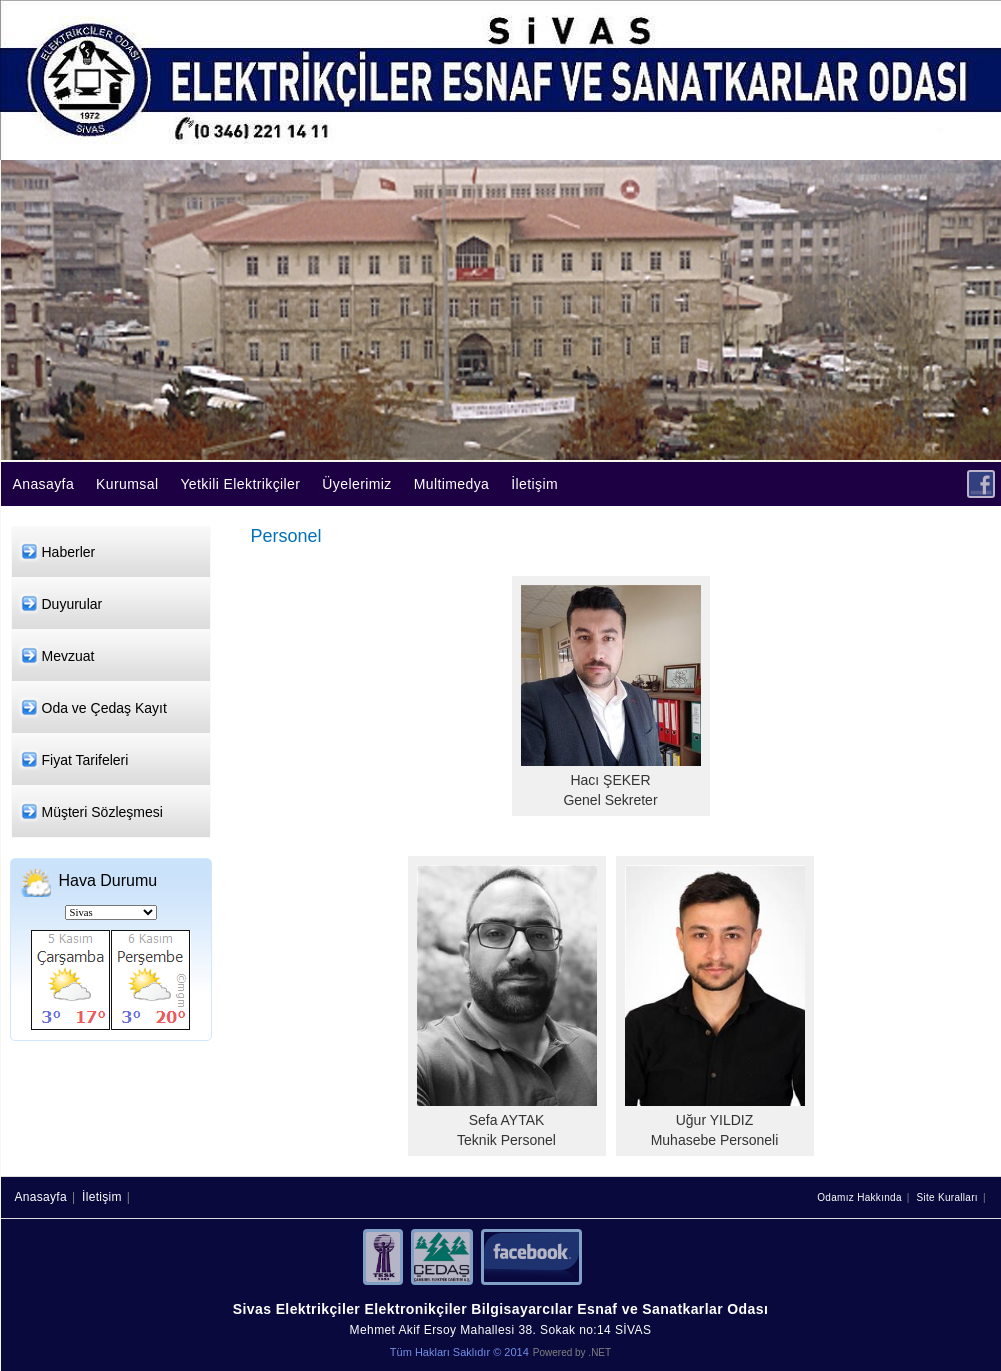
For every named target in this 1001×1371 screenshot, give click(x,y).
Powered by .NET (572, 1352)
